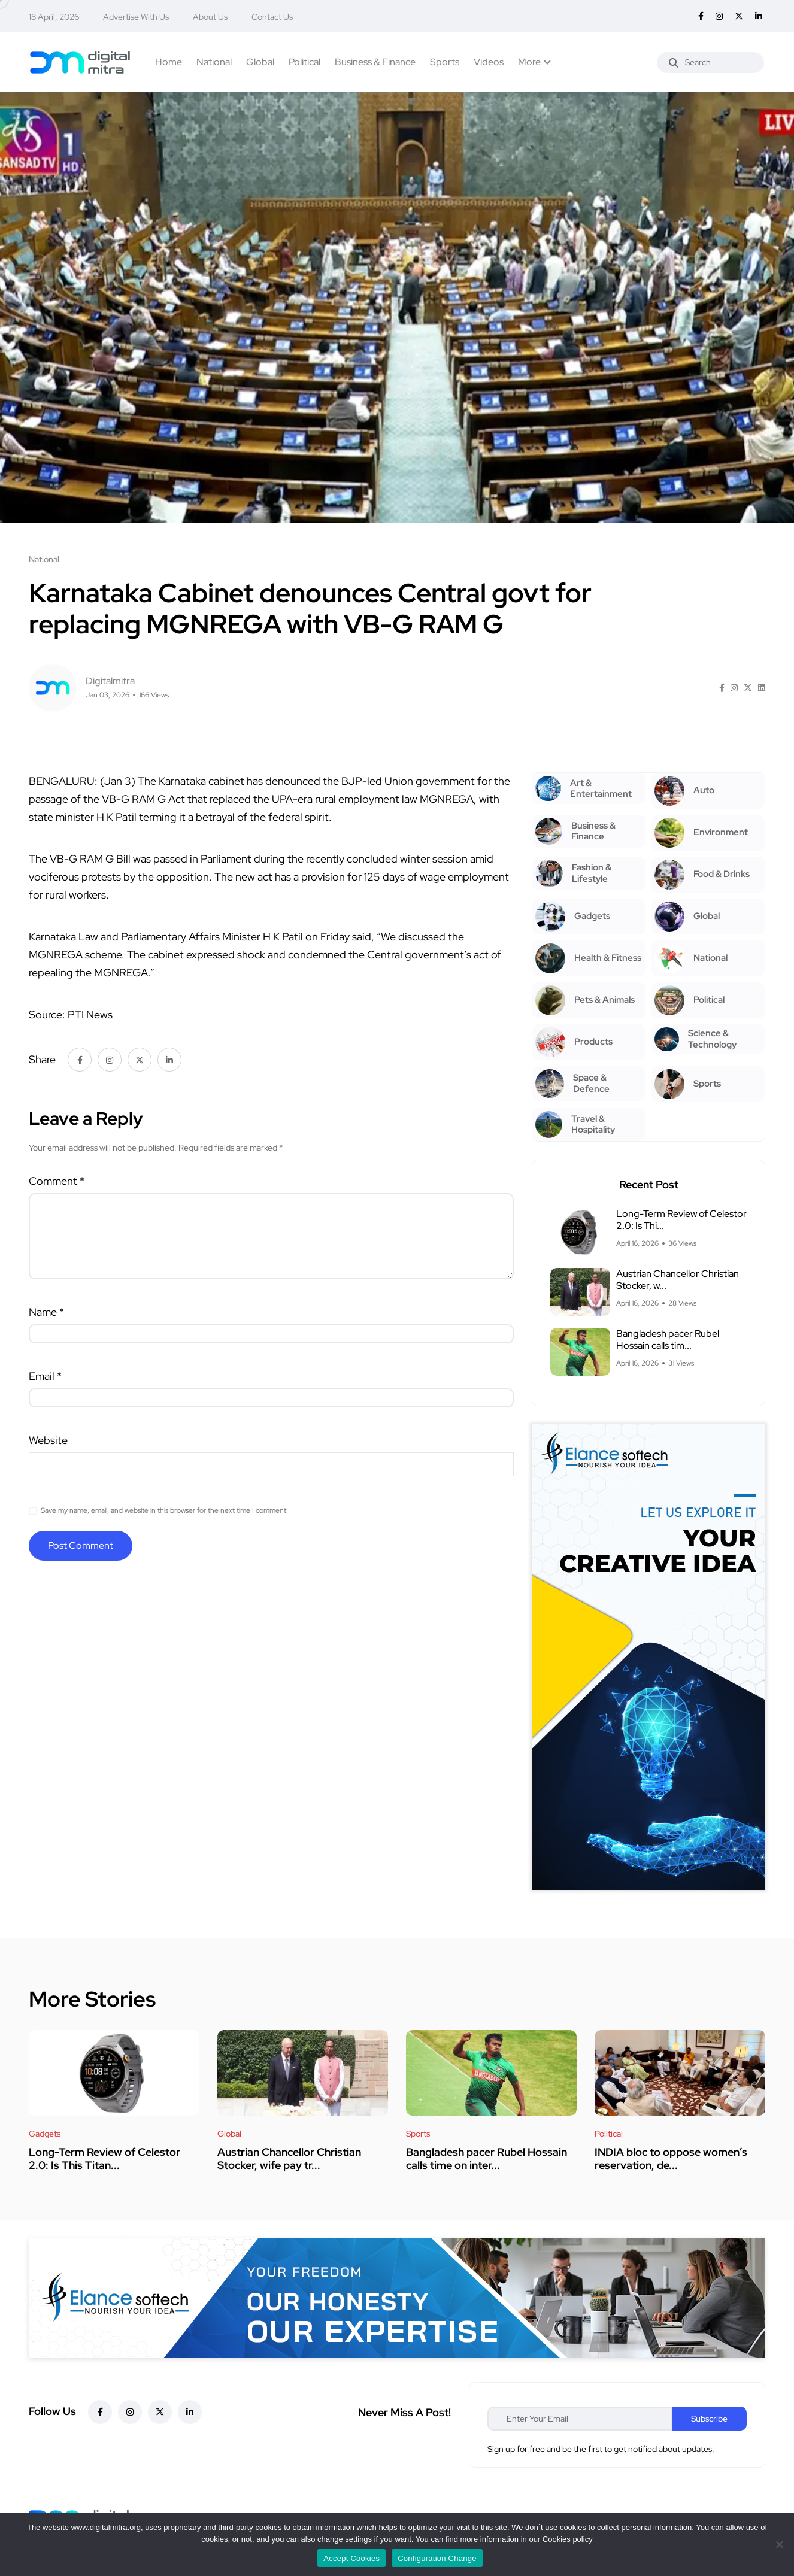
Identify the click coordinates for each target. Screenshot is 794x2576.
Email (45, 1376)
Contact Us (272, 16)
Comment (56, 1181)
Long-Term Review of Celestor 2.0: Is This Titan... (104, 2158)
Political (304, 62)
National (214, 62)
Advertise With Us (136, 16)
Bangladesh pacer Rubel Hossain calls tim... (667, 1339)
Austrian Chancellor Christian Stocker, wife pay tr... (289, 2158)
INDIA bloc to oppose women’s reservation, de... (671, 2158)
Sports (444, 62)
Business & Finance (375, 62)
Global (260, 62)
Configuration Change (437, 2558)
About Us (210, 16)
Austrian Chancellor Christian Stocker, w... (677, 1279)
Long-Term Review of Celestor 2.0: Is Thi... (681, 1219)
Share (42, 1059)
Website (48, 1440)
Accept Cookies (351, 2558)
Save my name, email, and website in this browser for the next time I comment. (164, 1510)
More (529, 62)
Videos (489, 62)
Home (168, 62)
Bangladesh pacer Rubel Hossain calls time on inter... (486, 2158)
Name (46, 1312)
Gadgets (44, 2133)
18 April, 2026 (54, 16)
